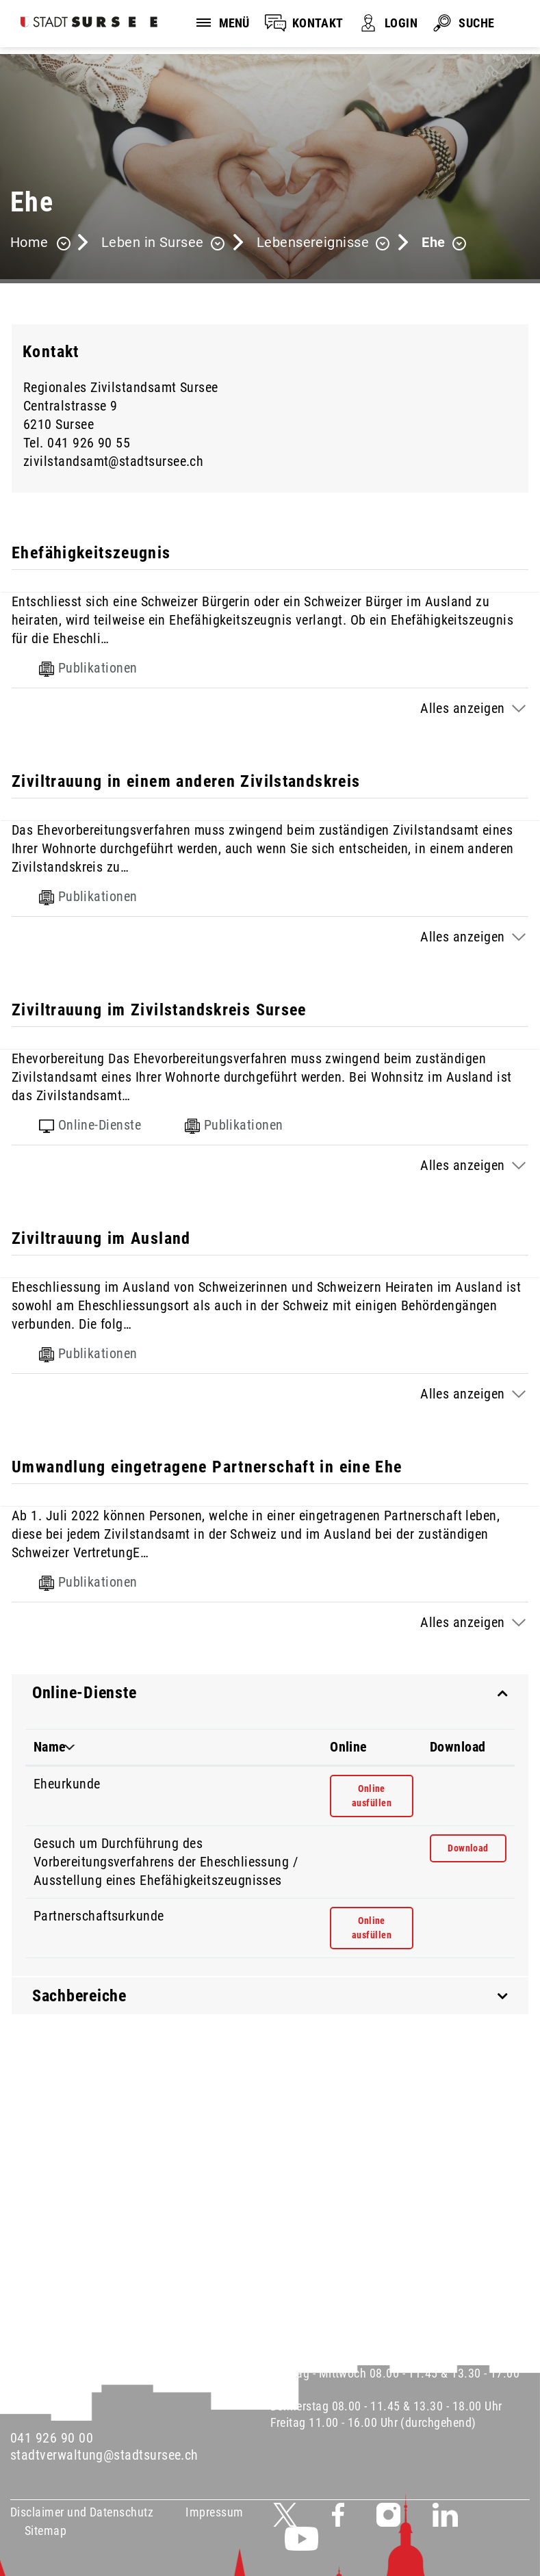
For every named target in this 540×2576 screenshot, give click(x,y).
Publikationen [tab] (88, 668)
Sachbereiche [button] (79, 1995)
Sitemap (45, 2530)
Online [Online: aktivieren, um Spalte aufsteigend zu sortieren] (349, 1747)
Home (29, 242)
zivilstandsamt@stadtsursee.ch (113, 461)
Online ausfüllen (380, 1795)
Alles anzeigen (462, 708)
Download (477, 1847)
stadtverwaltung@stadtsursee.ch (104, 2455)
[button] (162, 244)
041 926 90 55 (88, 442)
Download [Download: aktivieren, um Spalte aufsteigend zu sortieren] (458, 1747)
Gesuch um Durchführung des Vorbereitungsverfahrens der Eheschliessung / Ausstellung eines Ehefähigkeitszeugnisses (166, 1861)
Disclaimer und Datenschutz (81, 2512)
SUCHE (476, 23)
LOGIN (401, 23)
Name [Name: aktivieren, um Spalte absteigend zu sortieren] (50, 1747)
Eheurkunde (67, 1783)
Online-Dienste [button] (84, 1692)
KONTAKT (318, 23)
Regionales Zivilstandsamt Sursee (120, 387)
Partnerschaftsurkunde (99, 1916)
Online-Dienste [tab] (90, 1125)
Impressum (214, 2512)
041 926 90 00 (51, 2438)
